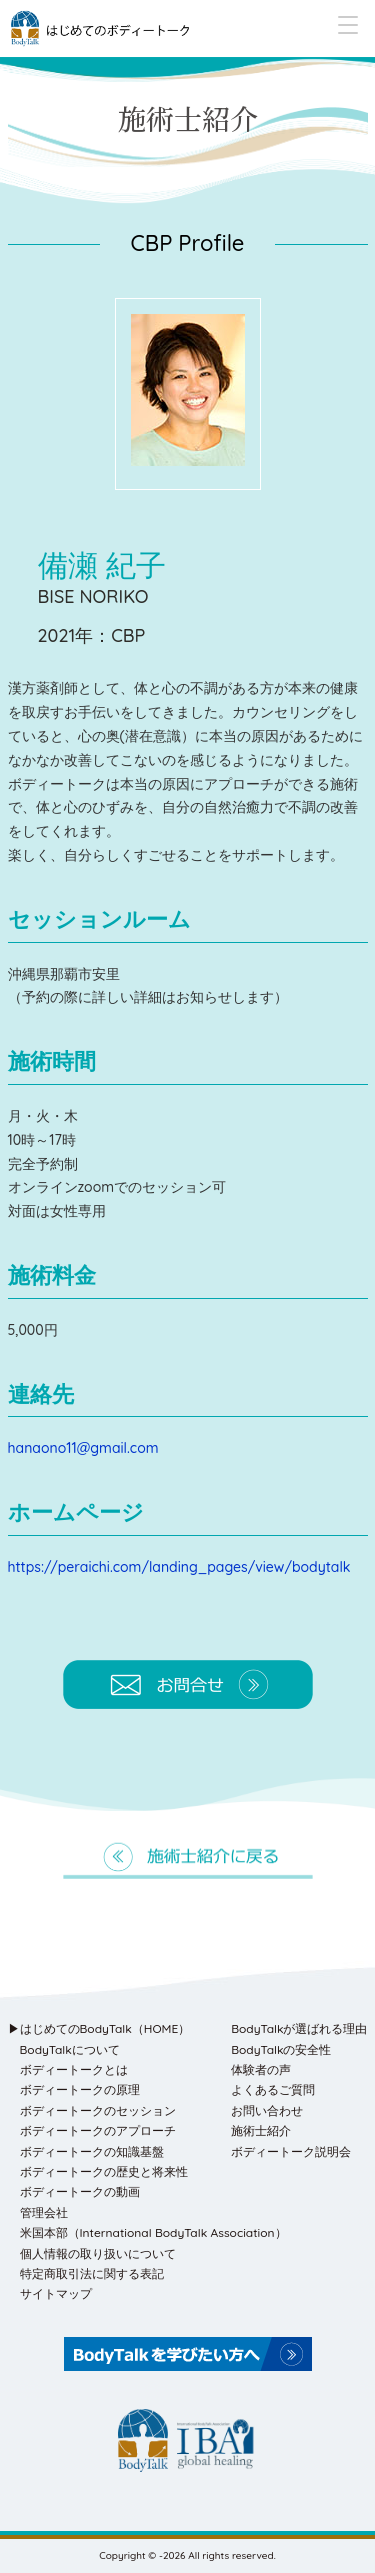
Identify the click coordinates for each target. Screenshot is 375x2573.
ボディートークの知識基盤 (92, 2151)
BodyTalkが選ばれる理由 (299, 2028)
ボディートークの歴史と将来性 (104, 2171)
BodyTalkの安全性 (281, 2049)
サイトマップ (56, 2293)
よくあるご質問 (273, 2089)
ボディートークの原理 (80, 2089)
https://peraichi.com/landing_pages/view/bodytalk (179, 1567)
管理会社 (44, 2212)
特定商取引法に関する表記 (92, 2273)
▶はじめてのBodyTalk (99, 2028)
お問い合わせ (267, 2110)
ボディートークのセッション (98, 2110)
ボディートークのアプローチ (98, 2130)
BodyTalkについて (70, 2049)
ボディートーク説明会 (291, 2151)
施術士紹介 (261, 2130)
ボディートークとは (74, 2069)
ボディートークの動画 (80, 2191)
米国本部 (153, 2232)
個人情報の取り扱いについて (98, 2253)
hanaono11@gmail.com (83, 1448)
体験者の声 (261, 2069)
